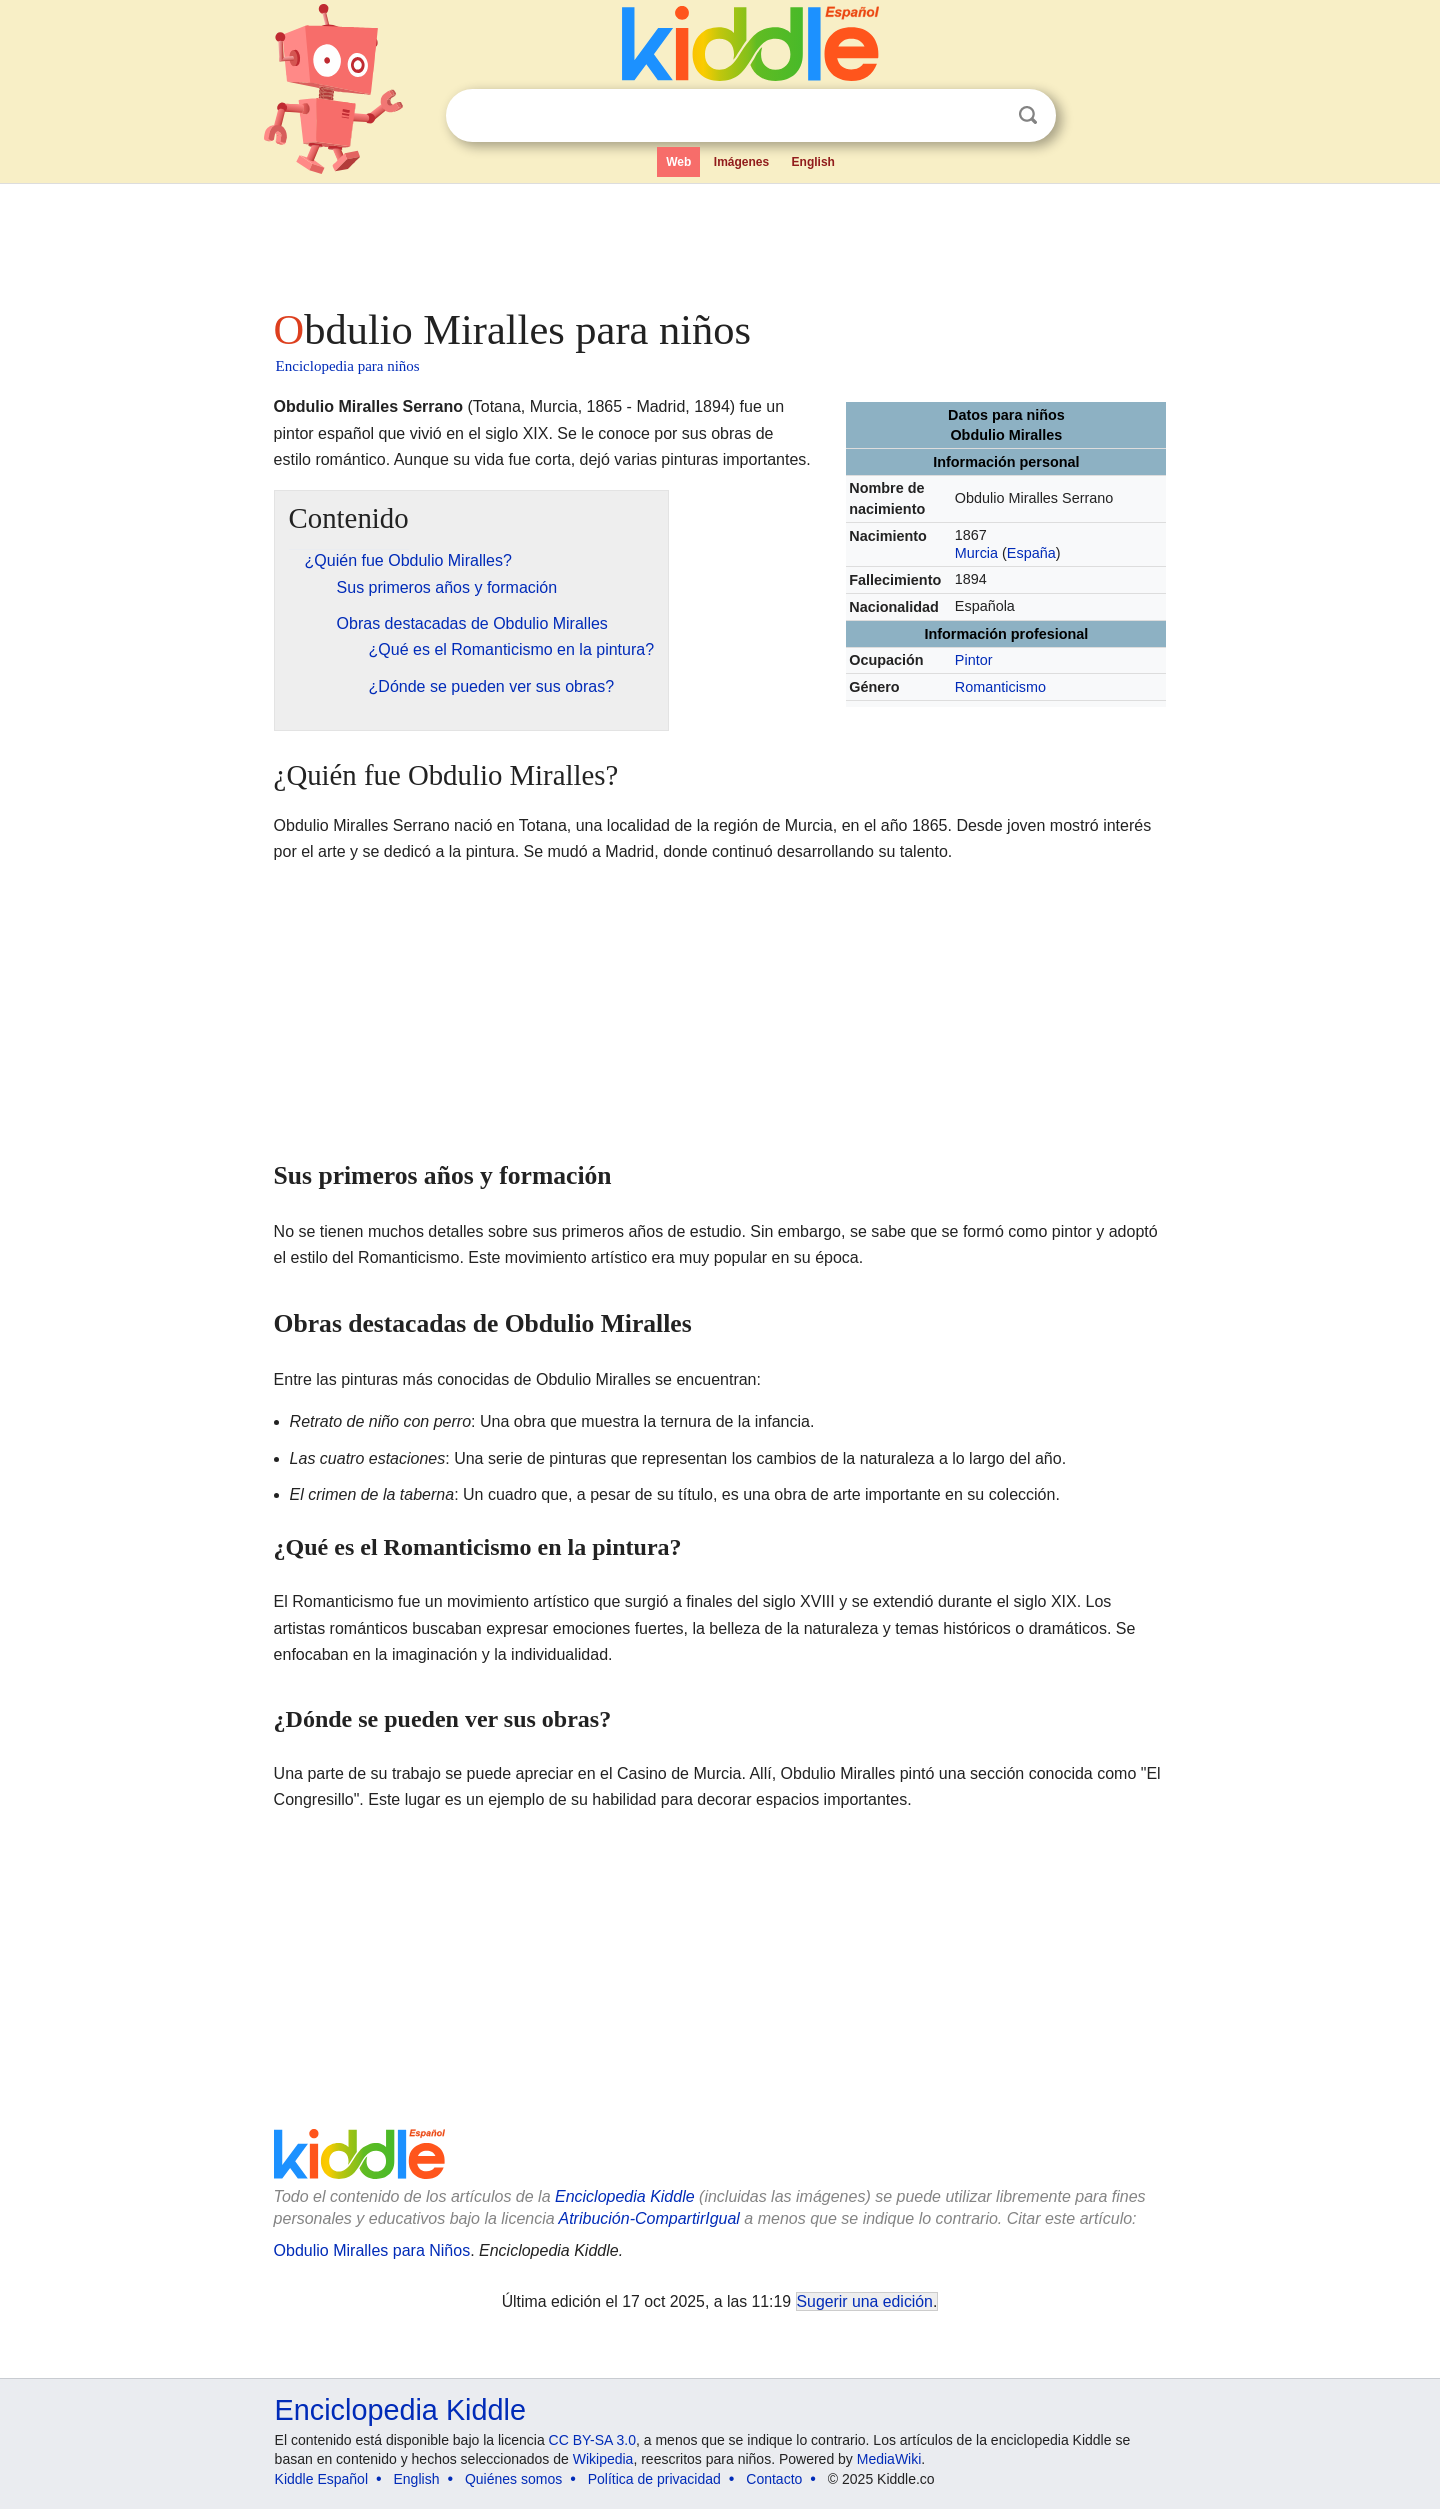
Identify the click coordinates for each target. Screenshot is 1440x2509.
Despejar (987, 116)
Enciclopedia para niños (348, 366)
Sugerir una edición (865, 2301)
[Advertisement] (719, 240)
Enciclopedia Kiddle (625, 2196)
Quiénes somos (513, 2479)
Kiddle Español (321, 2479)
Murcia (976, 553)
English (813, 162)
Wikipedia (603, 2459)
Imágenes (741, 162)
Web (678, 162)
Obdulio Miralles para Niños (372, 2250)
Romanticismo (1000, 687)
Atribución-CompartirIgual (649, 2218)
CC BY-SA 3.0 (592, 2440)
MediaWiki (889, 2459)
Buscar (1028, 115)
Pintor (974, 660)
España (1031, 553)
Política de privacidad (654, 2479)
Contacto (774, 2479)
